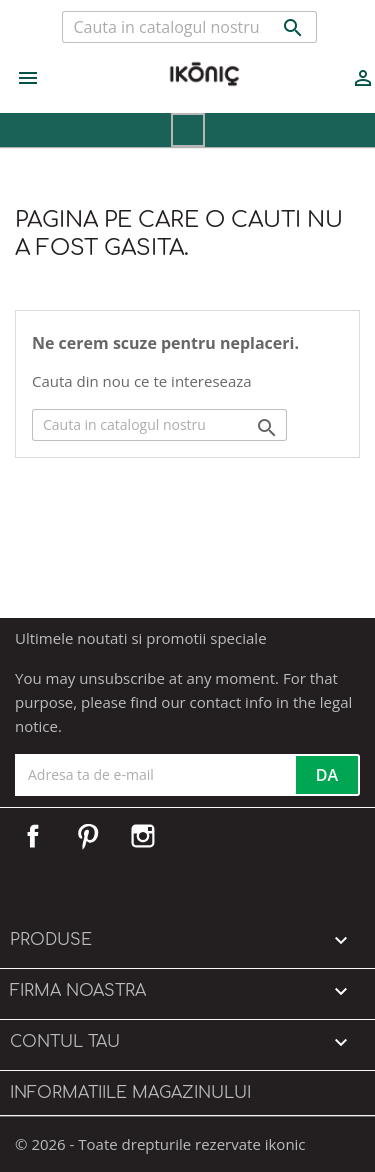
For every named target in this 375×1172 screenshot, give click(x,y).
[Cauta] (189, 27)
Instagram (143, 836)
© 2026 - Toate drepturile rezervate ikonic (160, 1144)
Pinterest (88, 836)
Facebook (33, 836)
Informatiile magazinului (130, 1093)
